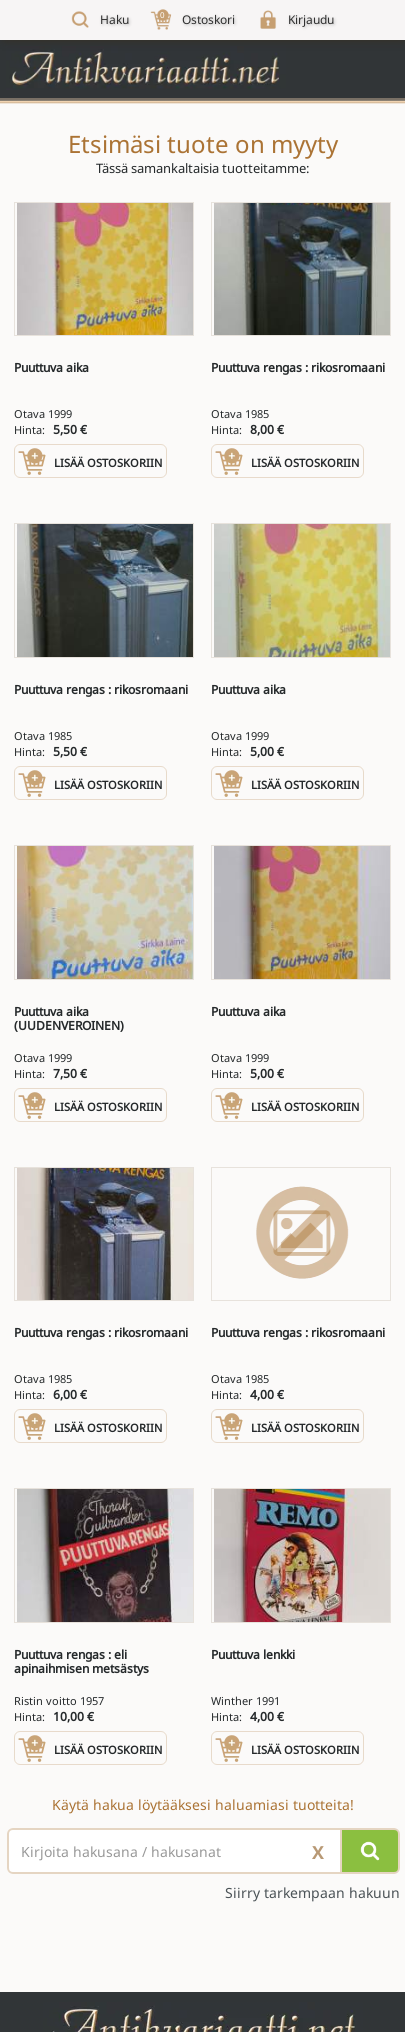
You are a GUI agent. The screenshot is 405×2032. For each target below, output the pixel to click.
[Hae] (370, 1851)
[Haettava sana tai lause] (202, 1851)
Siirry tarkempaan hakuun (312, 1893)
